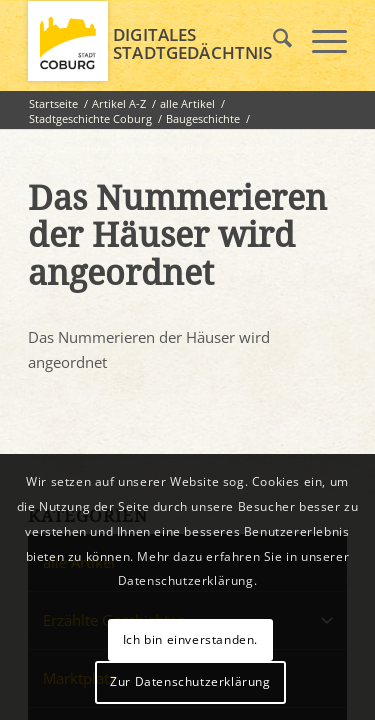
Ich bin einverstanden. (190, 639)
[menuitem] (272, 41)
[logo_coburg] (155, 41)
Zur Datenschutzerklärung (190, 681)
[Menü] (319, 41)
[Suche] (272, 41)
